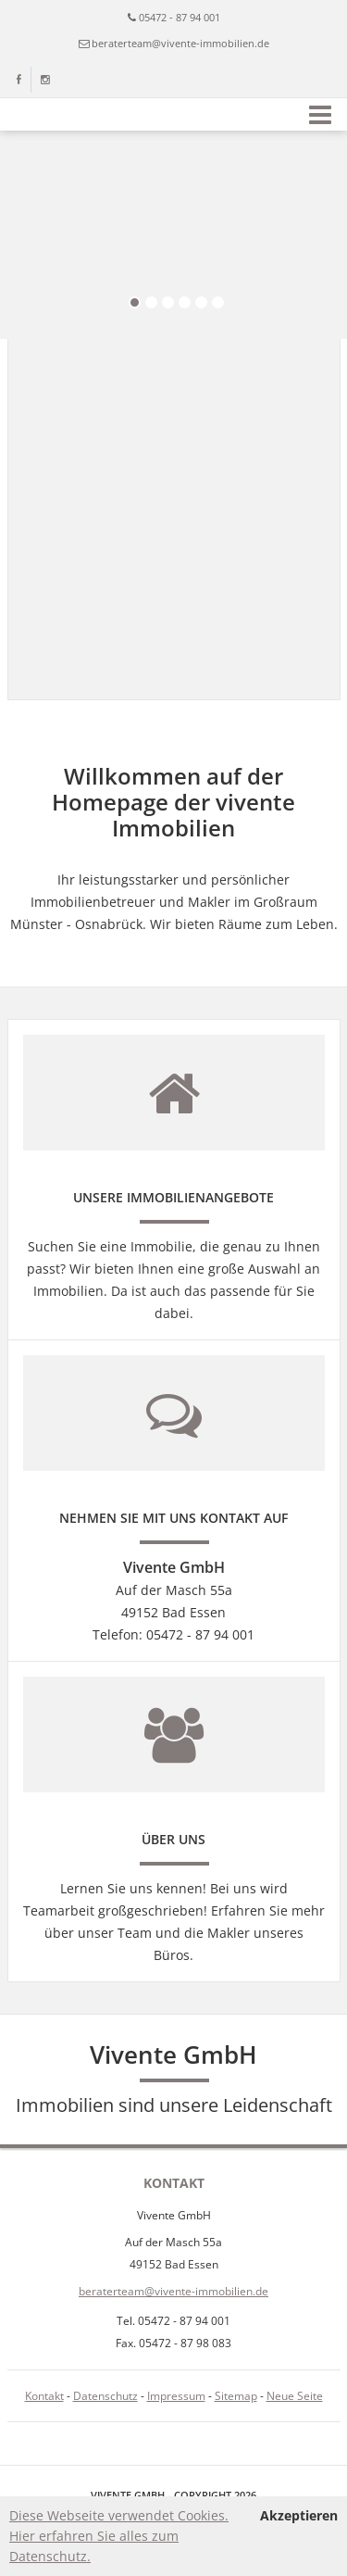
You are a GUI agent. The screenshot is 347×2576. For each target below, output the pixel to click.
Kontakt (44, 2396)
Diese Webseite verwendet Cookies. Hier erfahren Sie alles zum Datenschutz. (119, 2536)
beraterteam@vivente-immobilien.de (180, 43)
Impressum (176, 2396)
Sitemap (236, 2396)
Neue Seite (294, 2396)
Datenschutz (105, 2396)
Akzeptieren (299, 2515)
